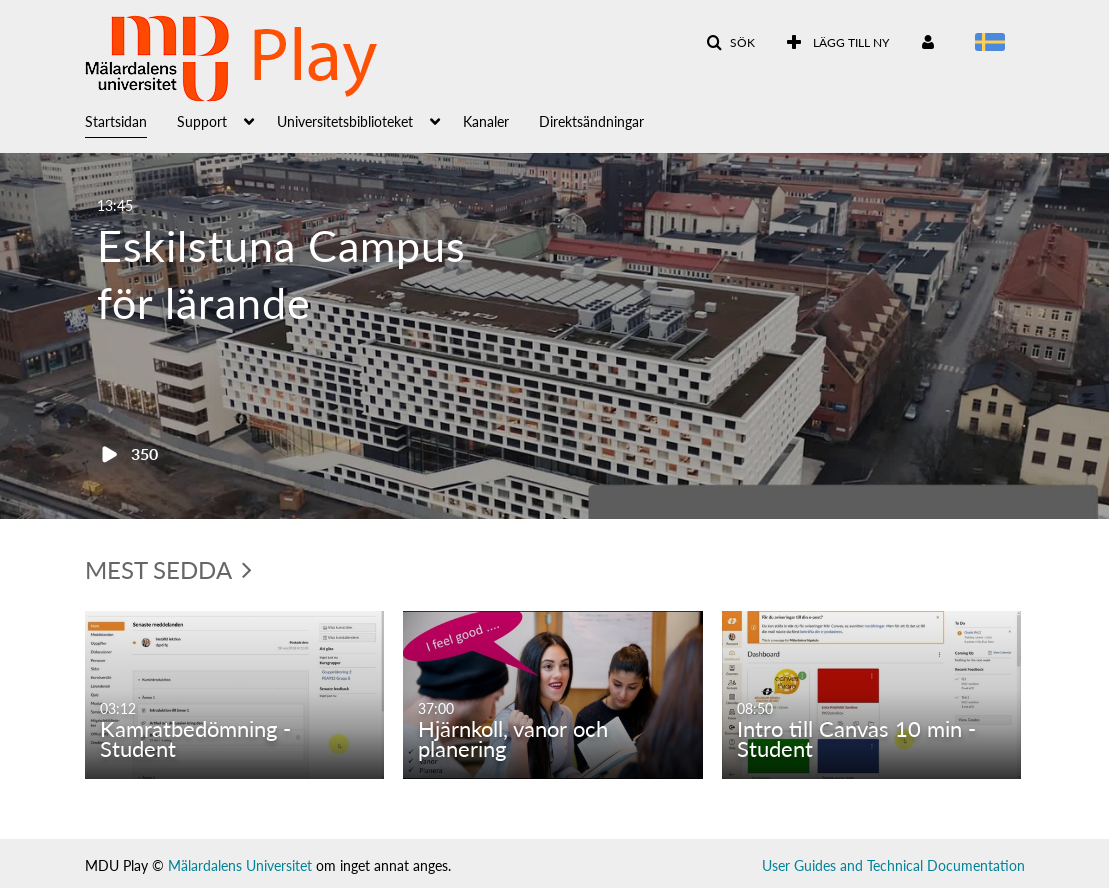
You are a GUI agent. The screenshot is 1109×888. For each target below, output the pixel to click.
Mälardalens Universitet (240, 865)
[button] (730, 43)
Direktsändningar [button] (591, 121)
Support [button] (202, 121)
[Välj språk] (993, 44)
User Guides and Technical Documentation (893, 865)
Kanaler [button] (486, 121)
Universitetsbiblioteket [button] (345, 121)
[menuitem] (131, 120)
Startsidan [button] (116, 121)
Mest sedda (168, 569)
